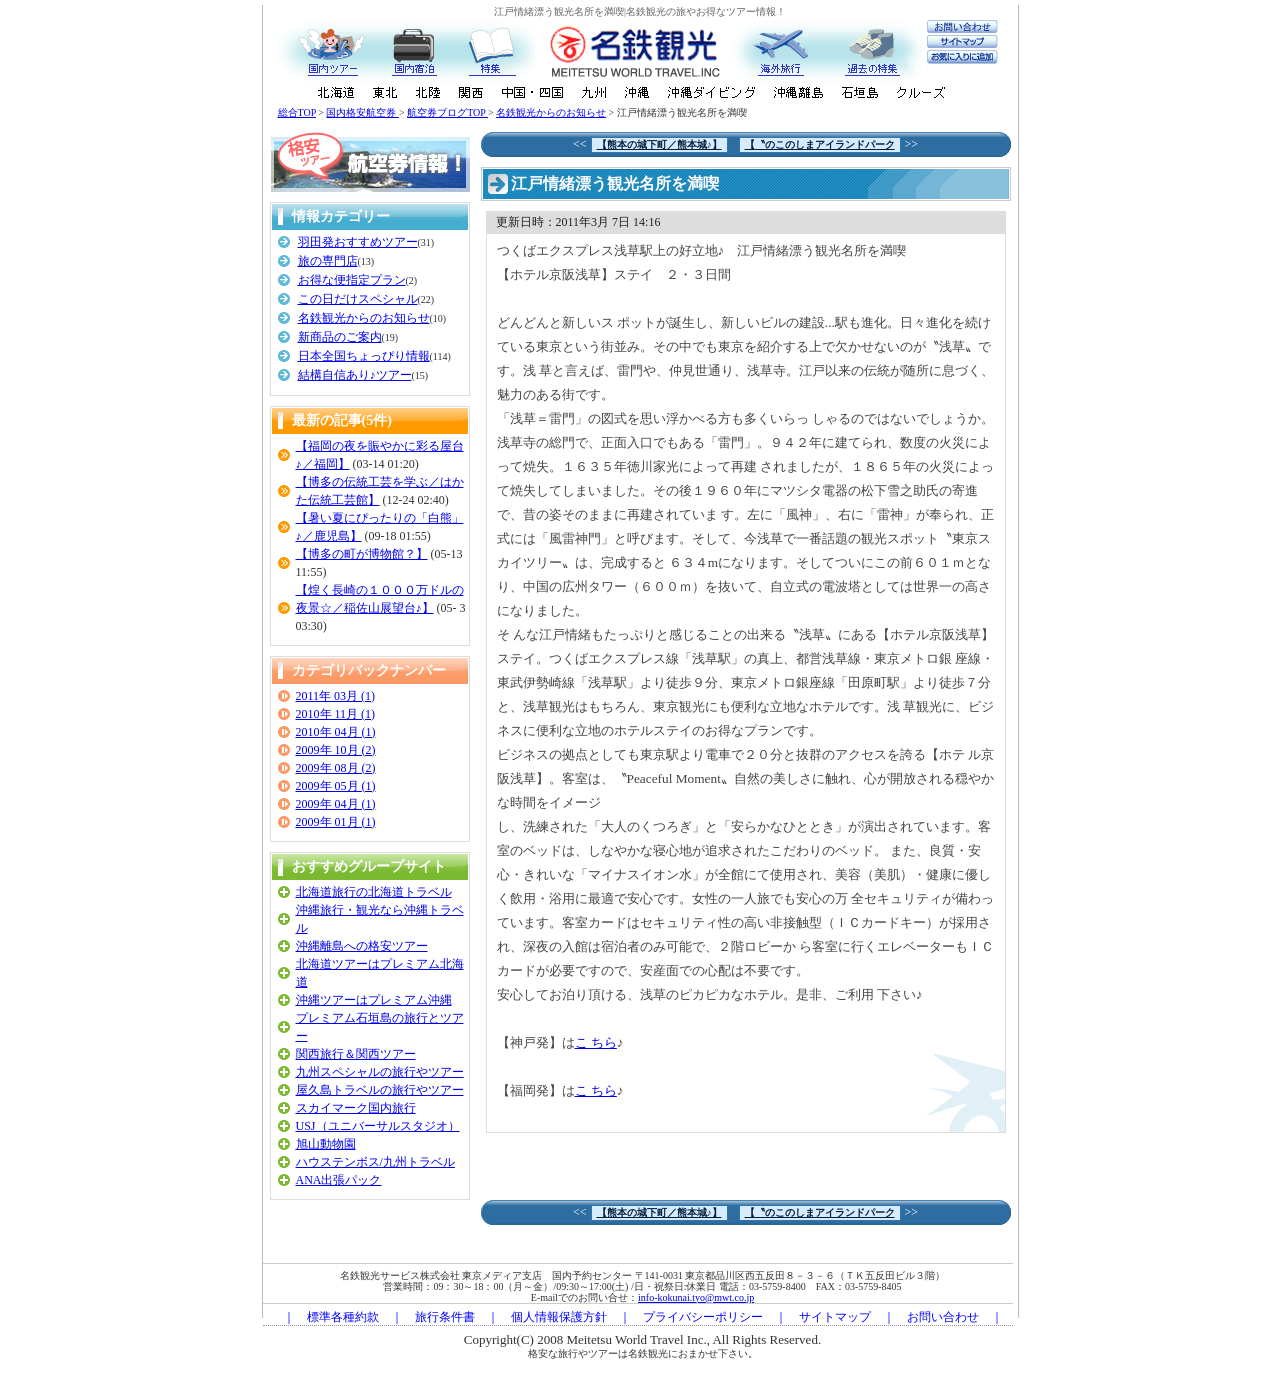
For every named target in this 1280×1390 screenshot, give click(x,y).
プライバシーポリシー (703, 1317)
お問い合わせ (943, 1317)
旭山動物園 (326, 1144)
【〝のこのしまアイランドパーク (820, 144)
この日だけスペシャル (358, 299)
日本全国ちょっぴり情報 (364, 356)
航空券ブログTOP (447, 112)
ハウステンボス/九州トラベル (375, 1162)
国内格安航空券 (362, 112)
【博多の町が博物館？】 (362, 554)
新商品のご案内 (340, 337)
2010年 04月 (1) (336, 732)
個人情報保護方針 (559, 1317)
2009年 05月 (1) (336, 786)
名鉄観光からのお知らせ (551, 112)
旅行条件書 (445, 1317)
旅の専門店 (328, 261)
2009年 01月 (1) (336, 822)
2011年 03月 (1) (336, 696)
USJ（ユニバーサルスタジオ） (378, 1126)
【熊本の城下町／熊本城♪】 (659, 144)
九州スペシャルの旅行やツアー (380, 1072)
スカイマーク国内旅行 (356, 1108)
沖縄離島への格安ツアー (362, 946)
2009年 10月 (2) (336, 750)
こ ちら (596, 1042)
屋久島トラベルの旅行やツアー (380, 1090)
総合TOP (297, 112)
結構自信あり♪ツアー (355, 375)
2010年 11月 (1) (336, 714)
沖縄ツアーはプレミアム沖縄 (374, 1000)
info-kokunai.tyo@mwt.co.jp (696, 1297)
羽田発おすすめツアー (358, 242)
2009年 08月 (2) (336, 768)
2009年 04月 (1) (336, 804)
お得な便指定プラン (352, 280)
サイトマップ (835, 1317)
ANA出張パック (339, 1180)
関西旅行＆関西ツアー (356, 1054)
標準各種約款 (343, 1317)
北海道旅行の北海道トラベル (374, 892)
